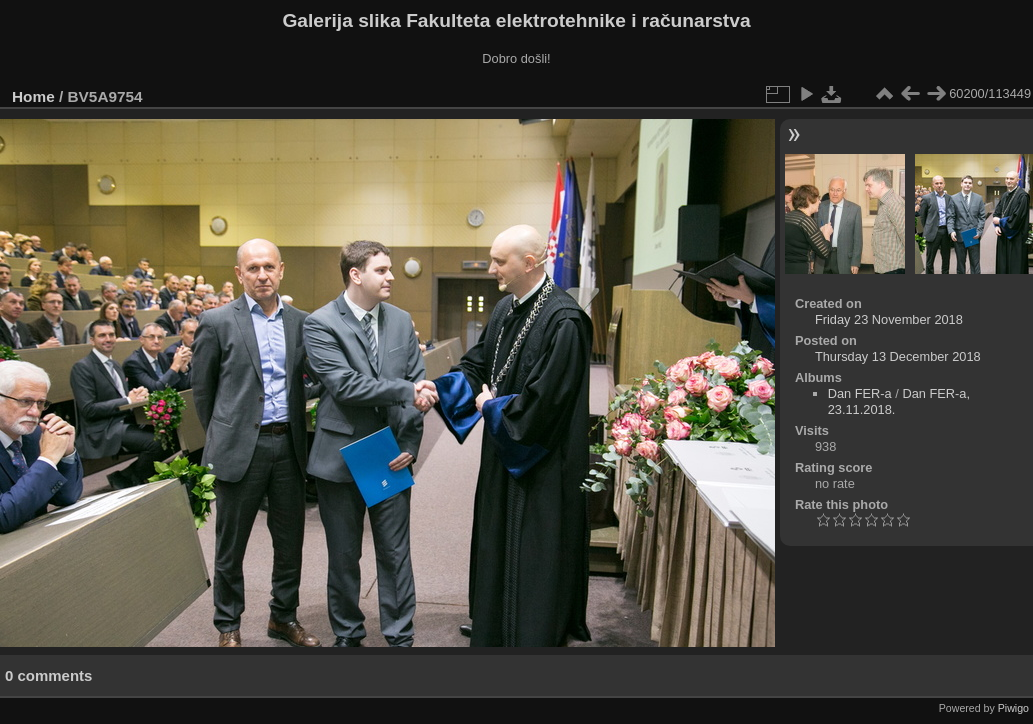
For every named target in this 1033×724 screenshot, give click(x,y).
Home (33, 96)
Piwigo (1013, 708)
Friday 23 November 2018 (889, 319)
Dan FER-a (860, 393)
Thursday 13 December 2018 (898, 356)
